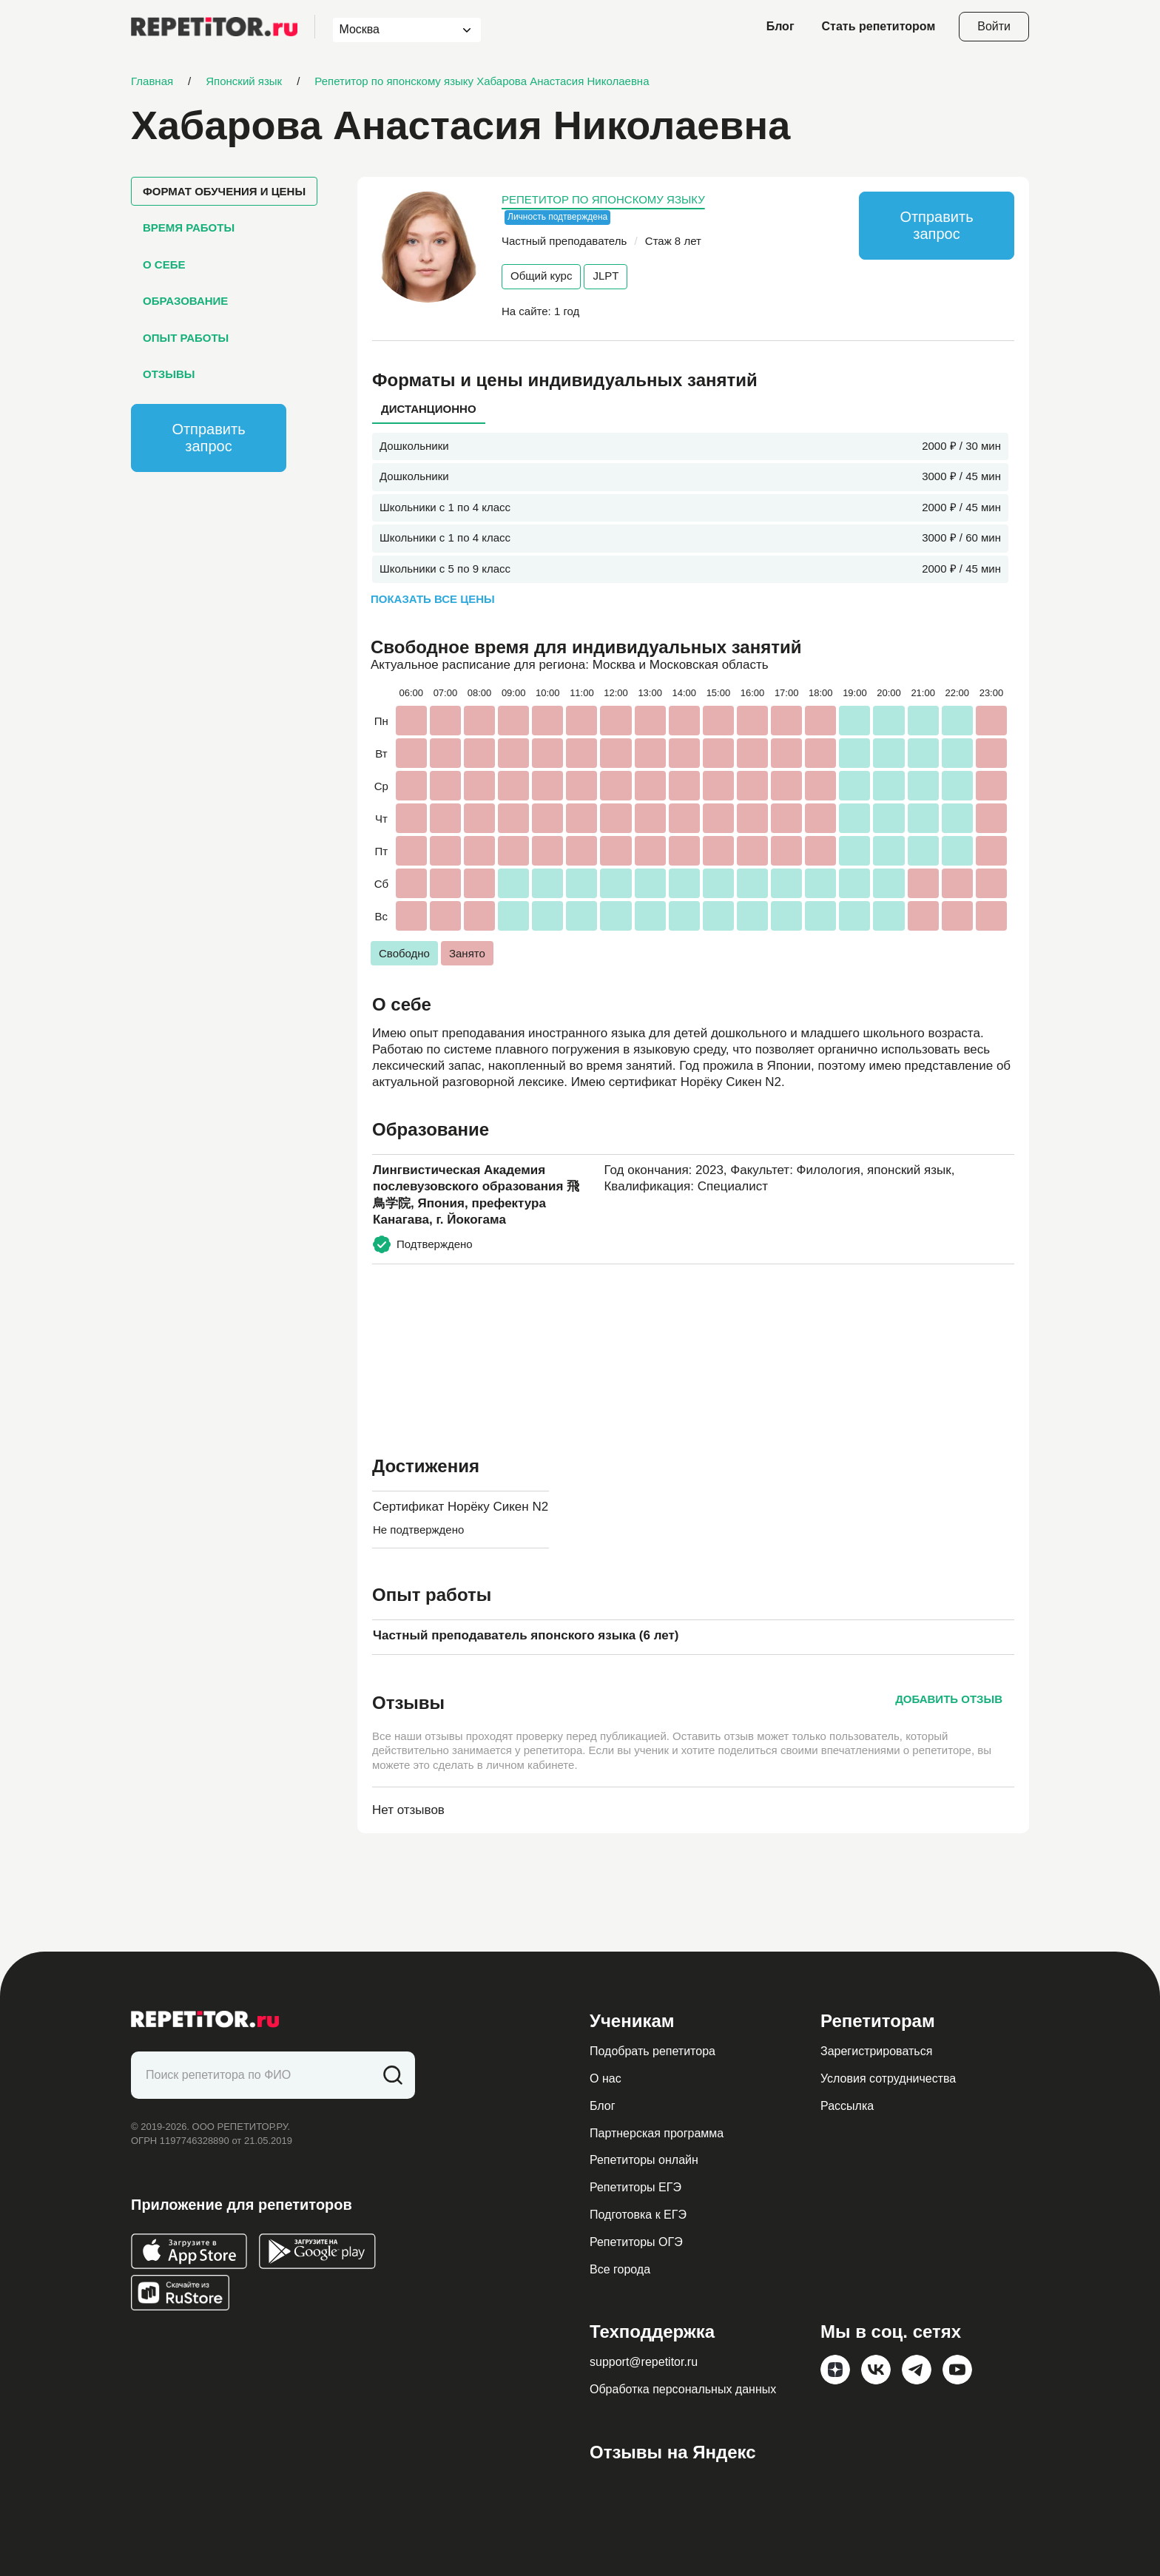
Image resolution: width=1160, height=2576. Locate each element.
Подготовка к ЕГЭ (638, 2214)
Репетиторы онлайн (644, 2160)
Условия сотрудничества (888, 2078)
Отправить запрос (208, 437)
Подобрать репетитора (652, 2051)
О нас (605, 2078)
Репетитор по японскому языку (603, 199)
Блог (780, 26)
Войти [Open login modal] (994, 26)
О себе (164, 264)
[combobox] (393, 30)
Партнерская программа (657, 2133)
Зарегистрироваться (876, 2051)
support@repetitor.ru (644, 2362)
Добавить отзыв (948, 1699)
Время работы (189, 227)
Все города (620, 2269)
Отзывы (169, 374)
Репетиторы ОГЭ (636, 2242)
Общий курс (541, 275)
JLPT (605, 275)
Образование (185, 300)
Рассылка (847, 2106)
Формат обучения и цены (224, 191)
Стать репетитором (879, 26)
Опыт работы (186, 337)
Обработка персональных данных (683, 2389)
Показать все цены (433, 599)
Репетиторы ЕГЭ (635, 2187)
